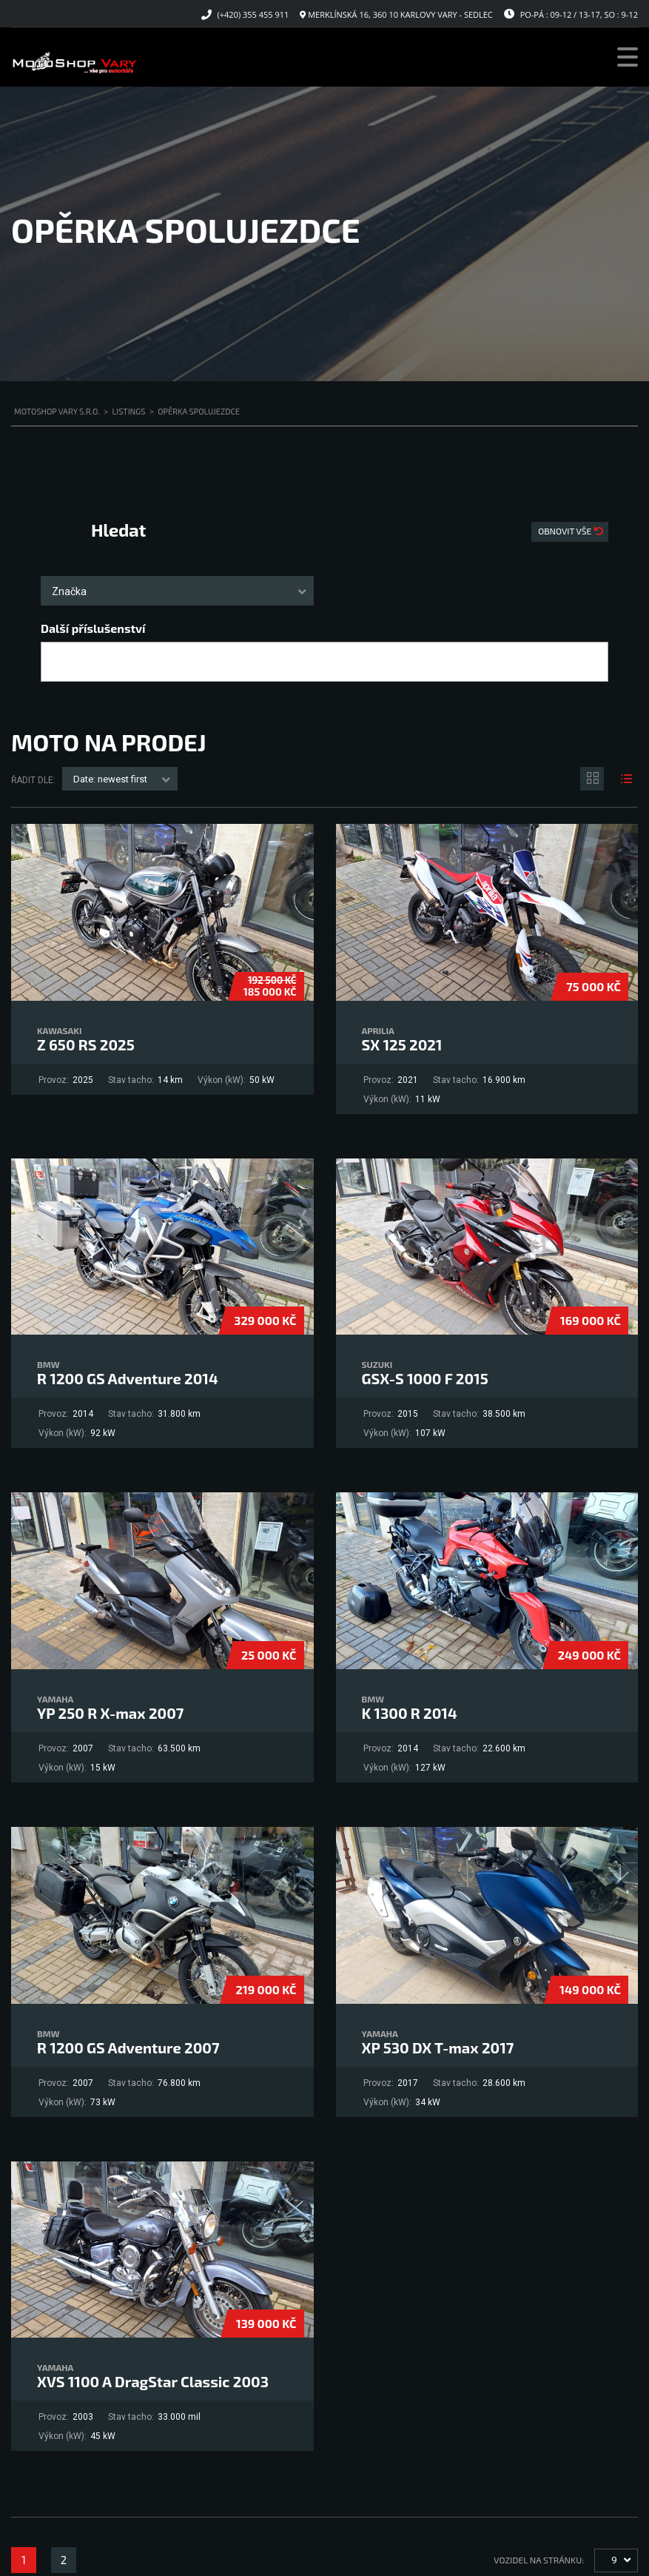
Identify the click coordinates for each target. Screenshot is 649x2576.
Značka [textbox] (69, 591)
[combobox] (177, 591)
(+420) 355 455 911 (253, 14)
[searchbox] (58, 662)
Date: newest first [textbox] (110, 779)
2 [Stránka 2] (64, 2559)
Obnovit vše (565, 531)
